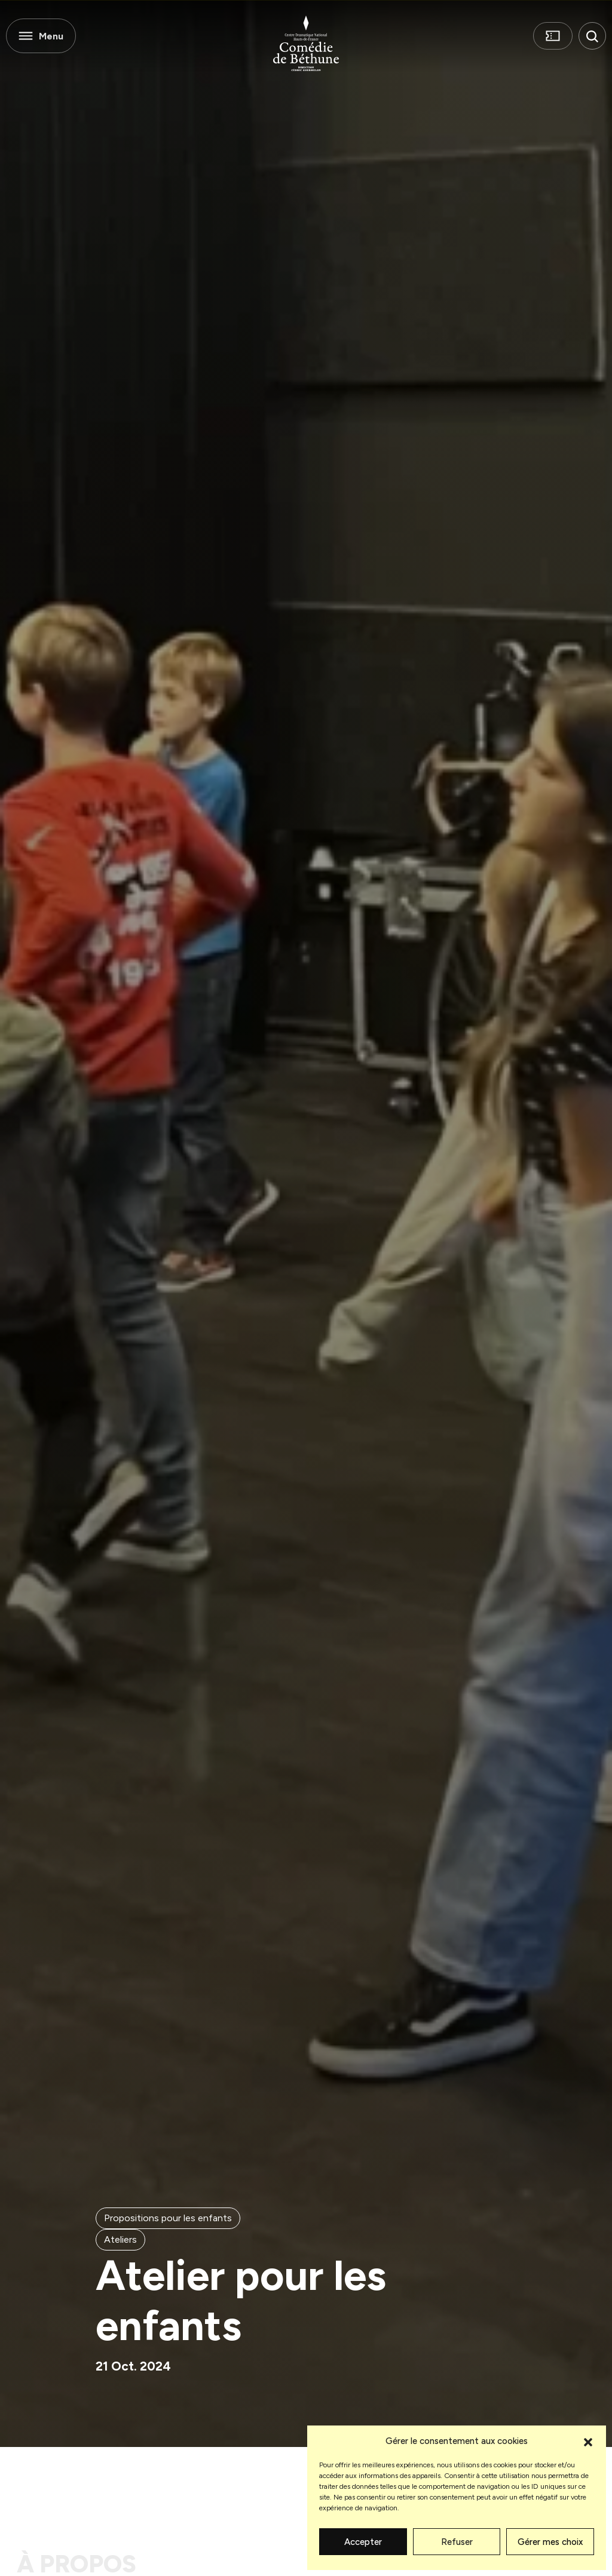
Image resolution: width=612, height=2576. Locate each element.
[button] (588, 2441)
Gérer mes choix (550, 2542)
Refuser (457, 2542)
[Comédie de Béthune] (306, 43)
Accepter (363, 2542)
